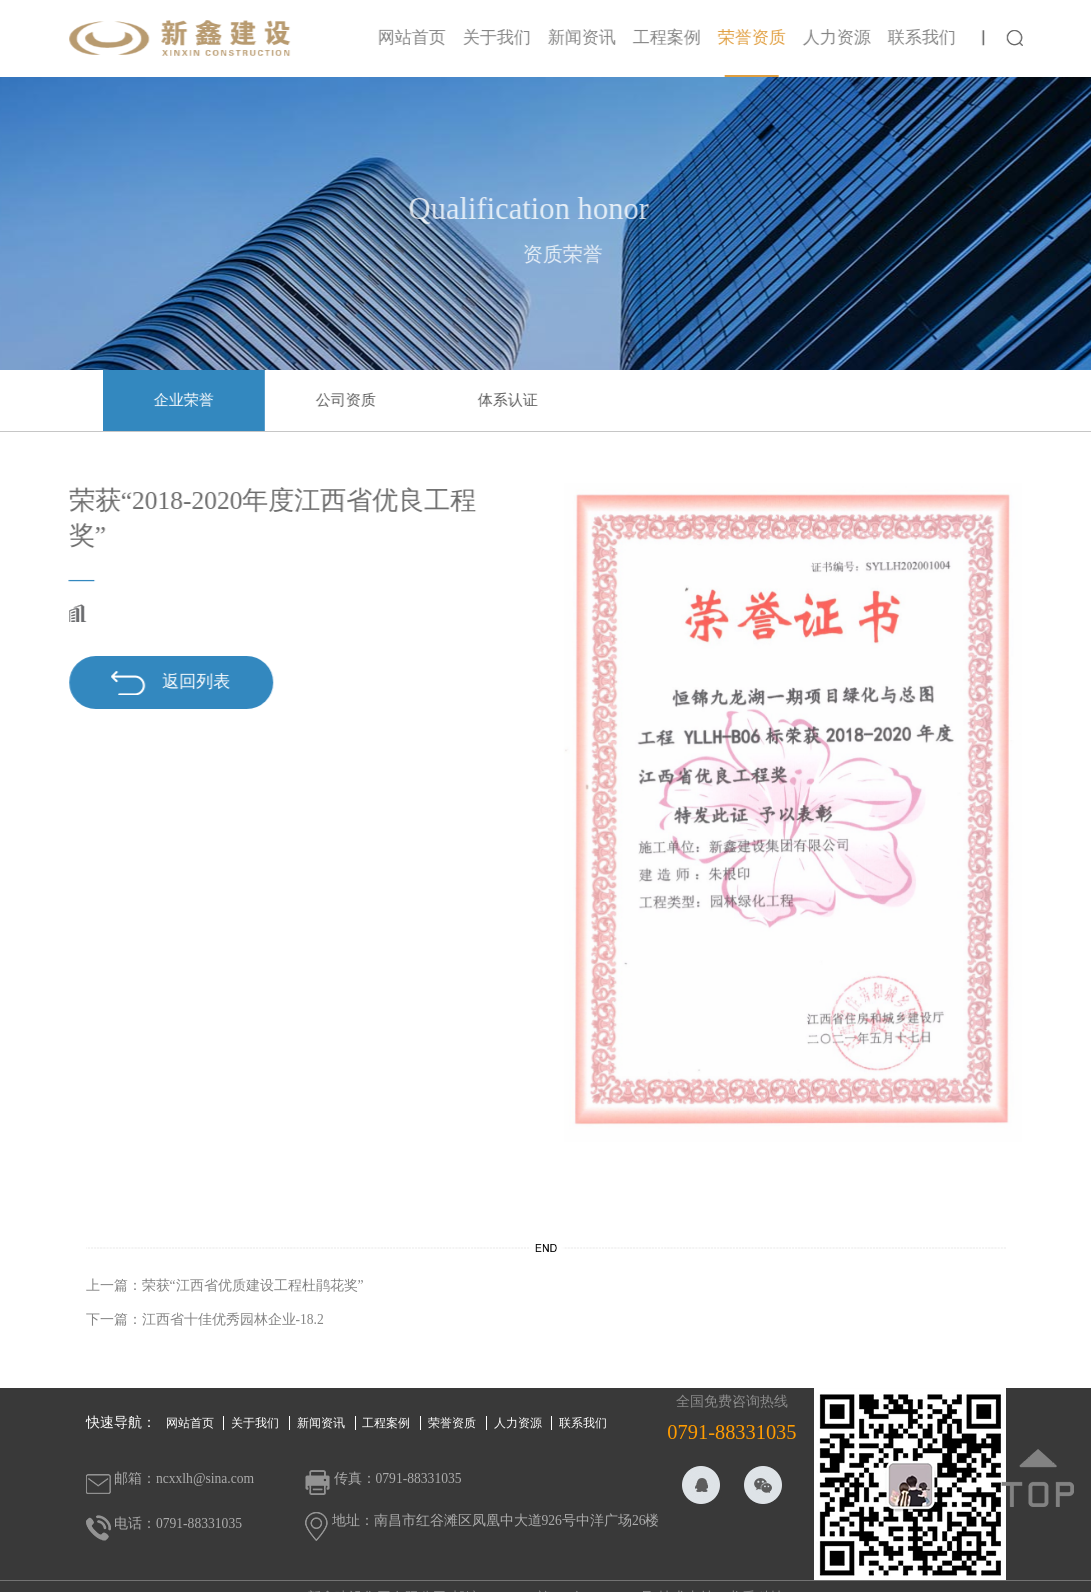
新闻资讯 (587, 37)
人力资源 (842, 37)
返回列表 (165, 683)
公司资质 (351, 399)
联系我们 (927, 37)
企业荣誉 (189, 399)
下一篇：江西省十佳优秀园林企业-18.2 (205, 1319)
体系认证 (513, 399)
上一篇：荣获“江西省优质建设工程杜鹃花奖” (225, 1285)
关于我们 (502, 37)
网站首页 (417, 37)
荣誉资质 (757, 37)
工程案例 (672, 37)
